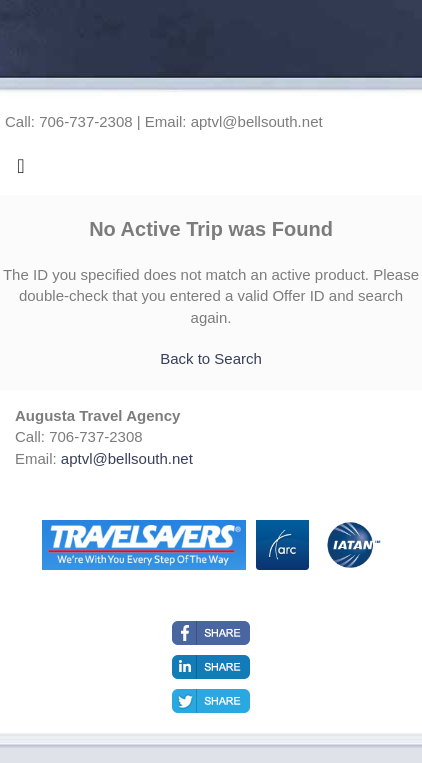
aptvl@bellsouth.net (127, 458)
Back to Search (211, 358)
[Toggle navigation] (21, 171)
